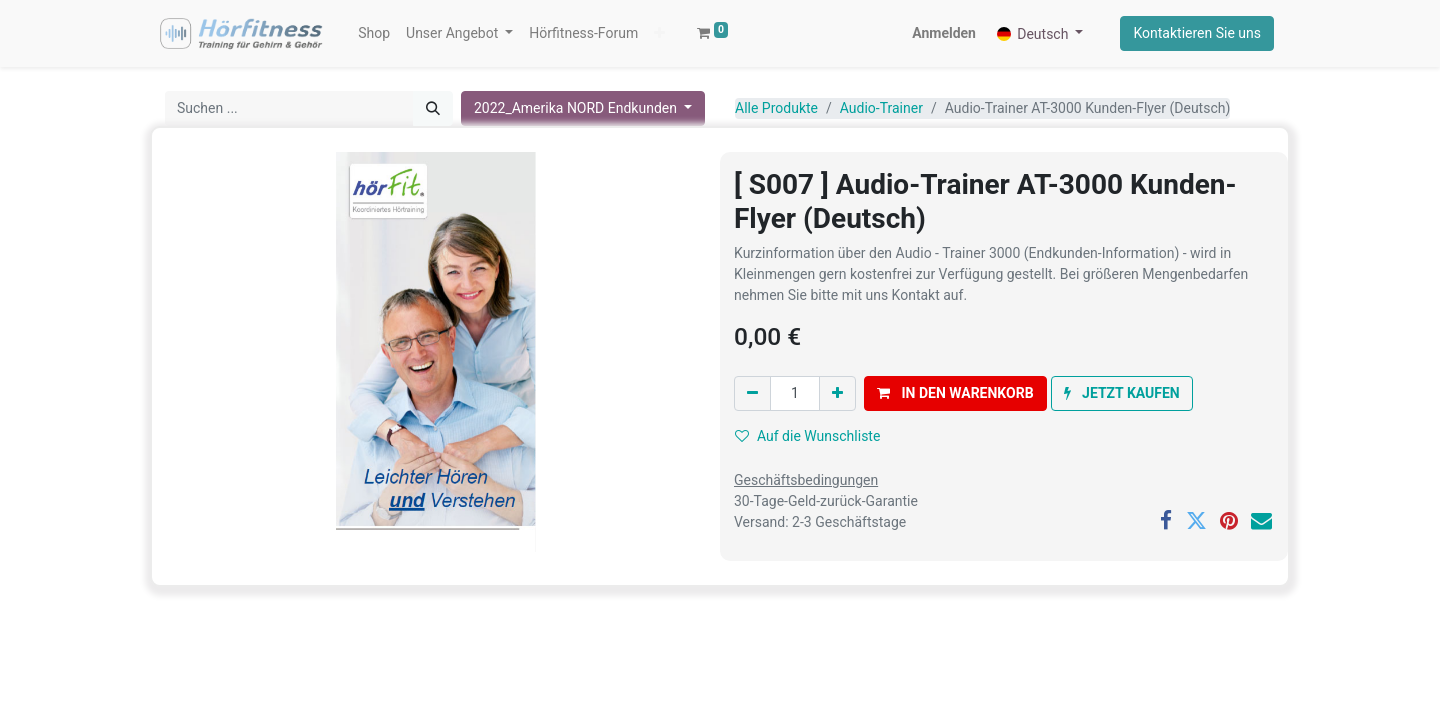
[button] (659, 33)
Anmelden (944, 33)
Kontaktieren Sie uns (1197, 33)
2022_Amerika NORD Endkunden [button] (577, 108)
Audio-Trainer (881, 108)
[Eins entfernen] (752, 393)
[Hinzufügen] (837, 393)
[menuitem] (374, 33)
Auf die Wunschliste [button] (807, 436)
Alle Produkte (776, 108)
